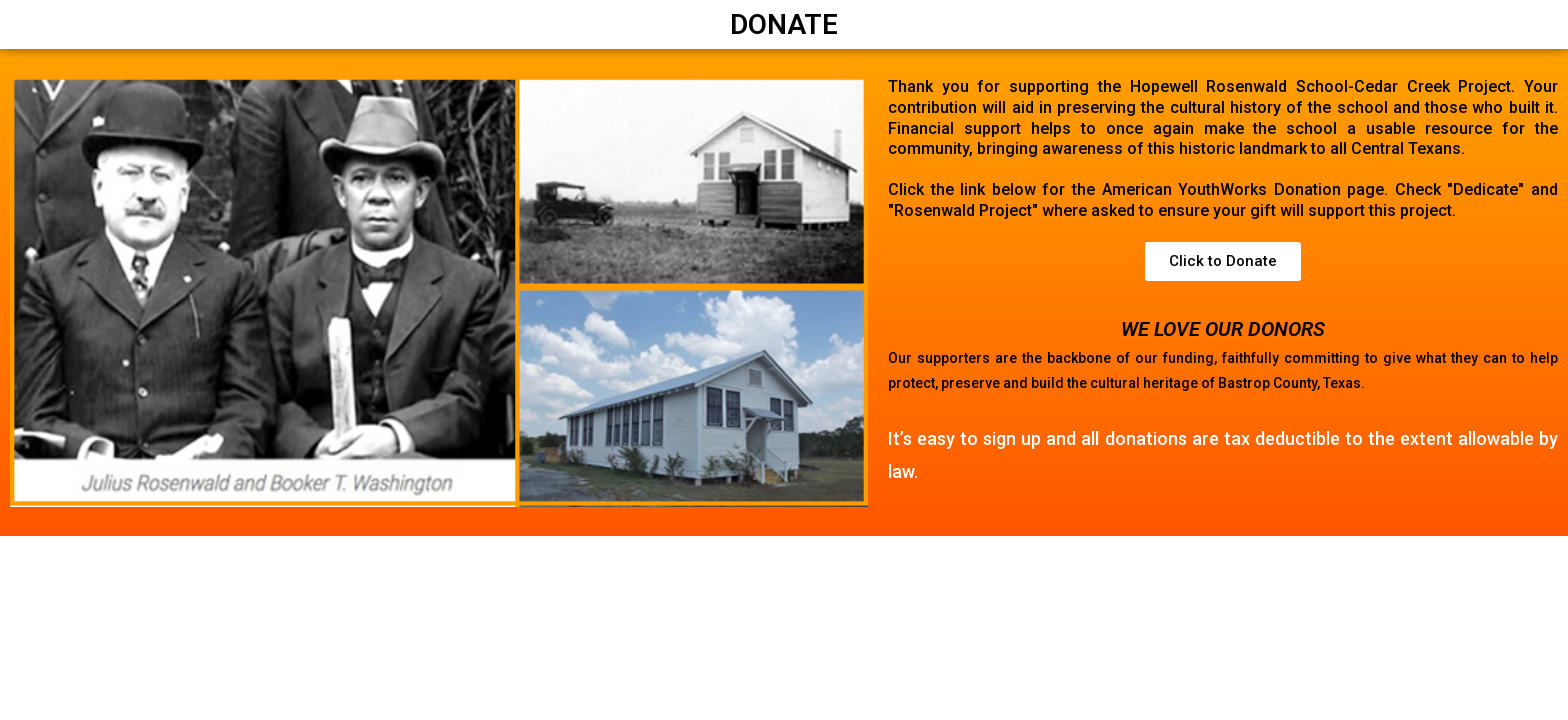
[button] (1223, 261)
